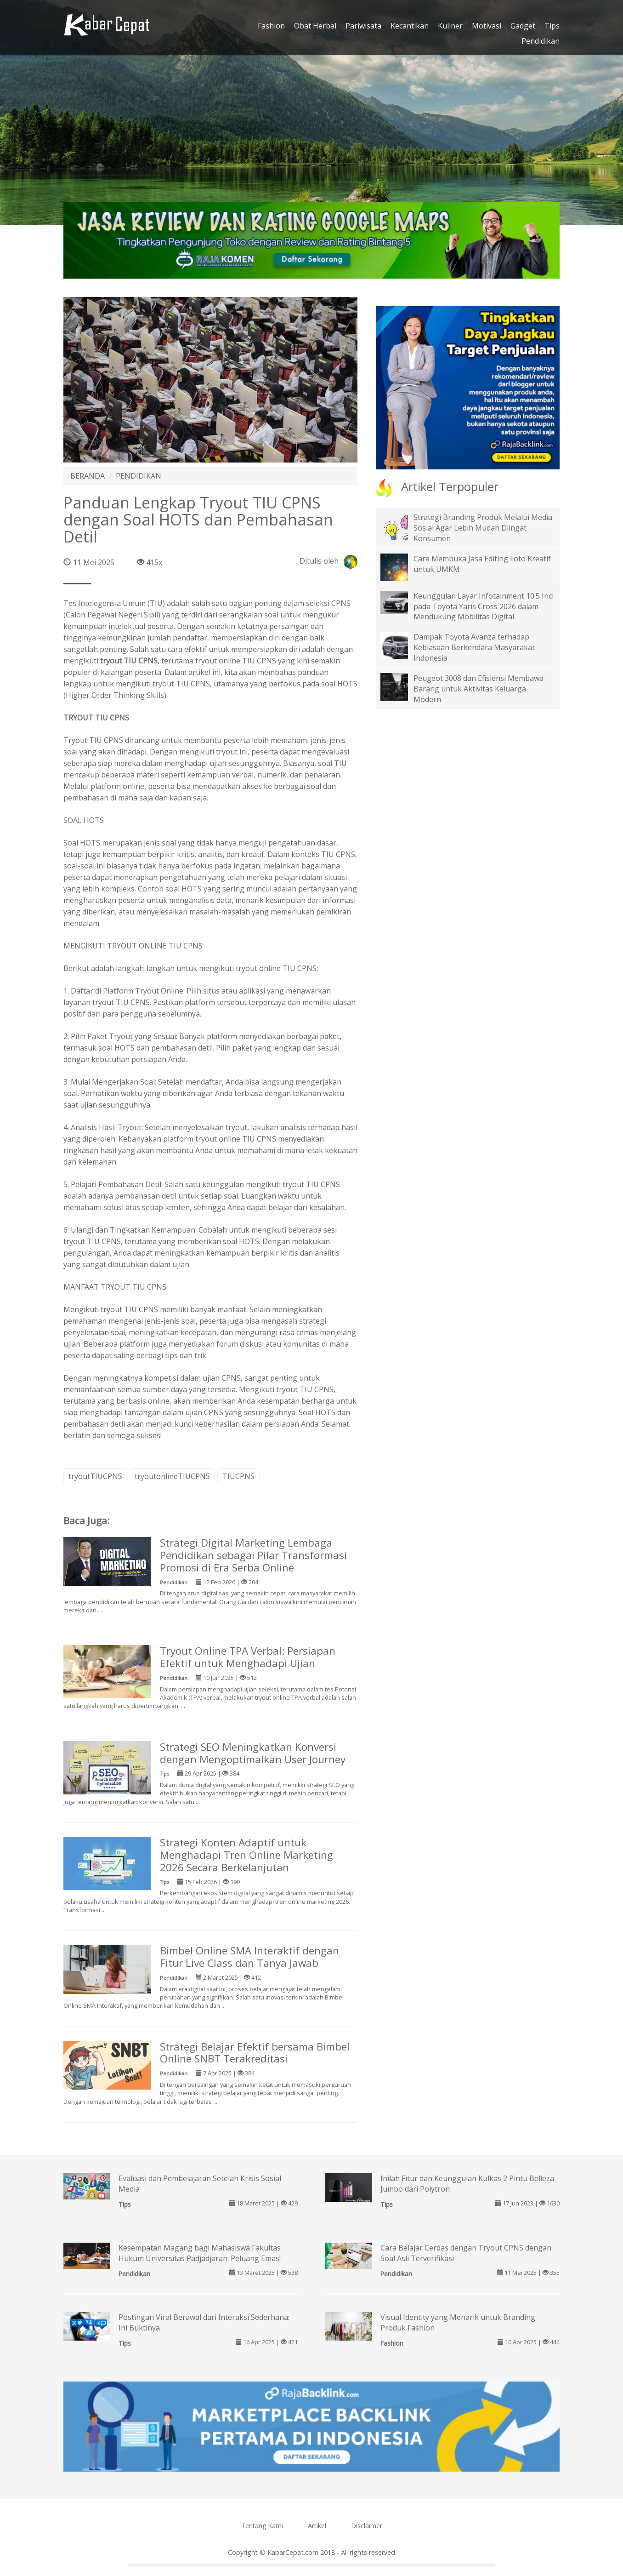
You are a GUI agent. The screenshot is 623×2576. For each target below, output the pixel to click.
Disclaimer (366, 2525)
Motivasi (486, 26)
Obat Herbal (315, 26)
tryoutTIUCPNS (95, 1476)
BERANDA (87, 476)
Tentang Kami (262, 2525)
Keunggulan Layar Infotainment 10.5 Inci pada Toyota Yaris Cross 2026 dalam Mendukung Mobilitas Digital (483, 606)
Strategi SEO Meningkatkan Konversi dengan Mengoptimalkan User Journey (252, 1753)
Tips (552, 26)
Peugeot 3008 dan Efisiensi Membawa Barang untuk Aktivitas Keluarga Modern (478, 688)
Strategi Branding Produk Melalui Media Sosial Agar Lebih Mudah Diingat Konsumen (482, 527)
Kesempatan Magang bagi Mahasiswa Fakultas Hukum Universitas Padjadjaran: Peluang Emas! (200, 2253)
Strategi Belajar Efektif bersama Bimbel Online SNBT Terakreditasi (255, 2052)
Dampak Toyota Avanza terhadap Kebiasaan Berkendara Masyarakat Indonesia (474, 647)
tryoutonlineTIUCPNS (172, 1476)
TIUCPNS (238, 1476)
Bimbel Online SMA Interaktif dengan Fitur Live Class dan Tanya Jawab (249, 1956)
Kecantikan (410, 26)
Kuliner (450, 26)
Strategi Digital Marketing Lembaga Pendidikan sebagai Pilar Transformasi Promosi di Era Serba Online (253, 1555)
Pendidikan (540, 41)
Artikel (317, 2525)
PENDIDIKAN (138, 476)
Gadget (522, 26)
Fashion (271, 26)
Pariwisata (363, 26)
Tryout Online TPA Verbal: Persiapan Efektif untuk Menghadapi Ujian (247, 1657)
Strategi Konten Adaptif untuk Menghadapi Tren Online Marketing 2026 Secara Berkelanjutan (246, 1854)
